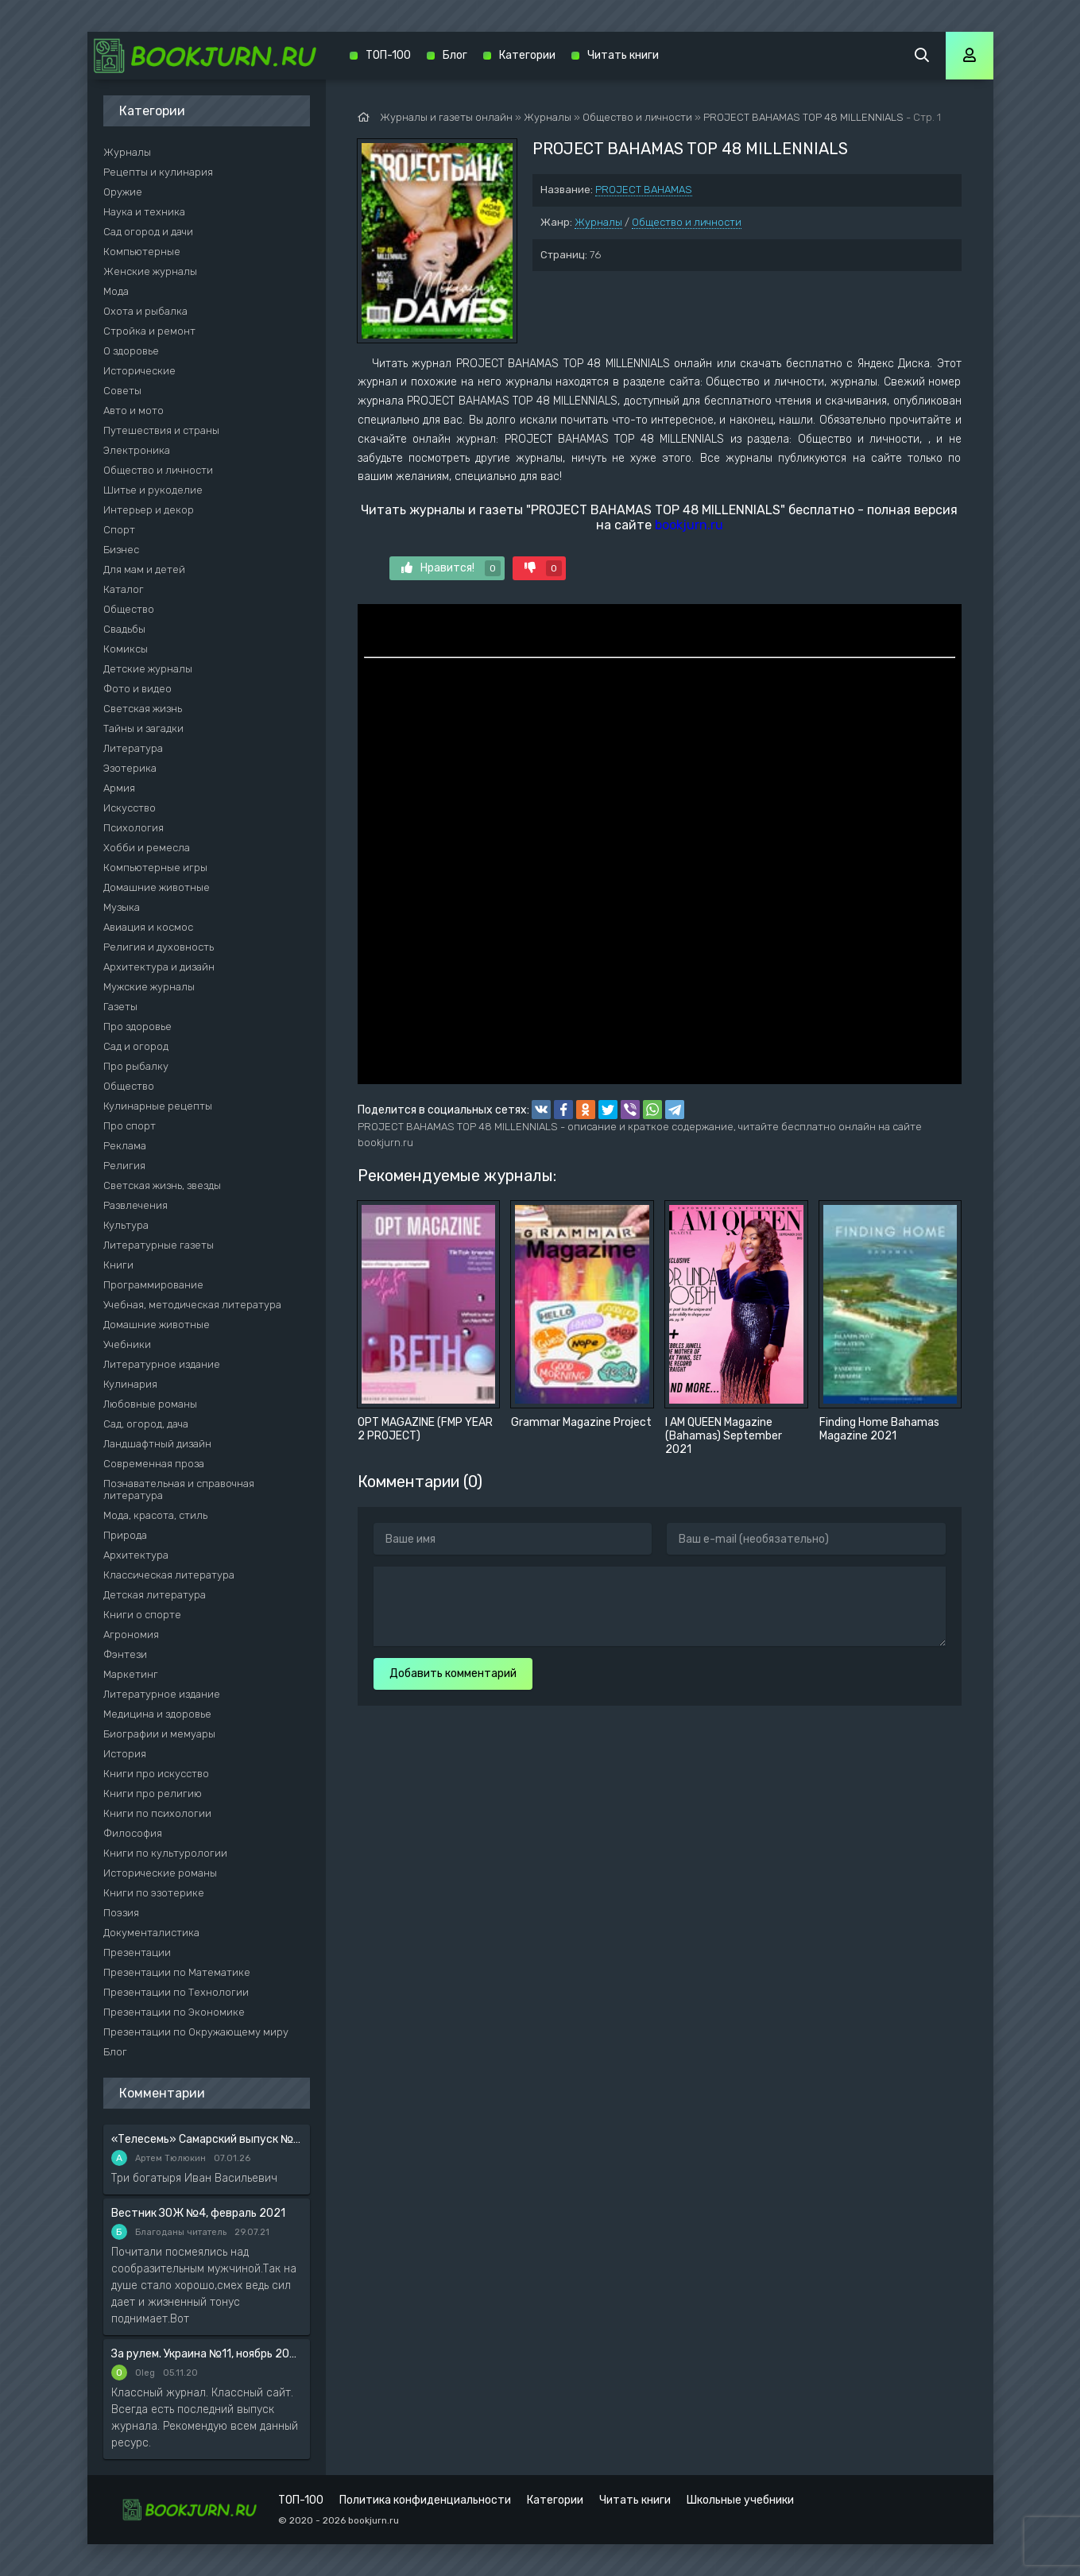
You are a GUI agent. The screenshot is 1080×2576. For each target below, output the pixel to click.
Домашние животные (156, 887)
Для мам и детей (144, 569)
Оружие (122, 192)
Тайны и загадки (143, 728)
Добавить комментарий (453, 1673)
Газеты (120, 1007)
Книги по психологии (157, 1813)
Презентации (137, 1952)
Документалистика (151, 1933)
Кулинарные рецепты (157, 1106)
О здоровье (131, 351)
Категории (527, 55)
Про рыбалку (135, 1066)
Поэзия (121, 1913)
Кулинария (130, 1384)
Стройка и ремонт (149, 331)
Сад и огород (135, 1046)
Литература (133, 748)
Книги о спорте (142, 1615)
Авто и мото (133, 410)
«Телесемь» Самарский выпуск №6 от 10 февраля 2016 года (206, 2139)
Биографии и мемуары (159, 1734)
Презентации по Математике (176, 1972)
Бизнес (121, 550)
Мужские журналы (149, 987)
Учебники (127, 1344)
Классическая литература (168, 1575)
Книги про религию (152, 1793)
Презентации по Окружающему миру (195, 2032)
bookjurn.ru (689, 525)
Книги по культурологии (165, 1853)
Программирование (153, 1285)
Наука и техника (144, 212)
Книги (118, 1265)
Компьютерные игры (155, 868)
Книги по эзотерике (153, 1893)
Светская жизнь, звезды (162, 1185)
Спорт (119, 530)
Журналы (598, 222)
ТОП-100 (388, 55)
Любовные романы (150, 1404)
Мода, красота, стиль (155, 1515)
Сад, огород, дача (145, 1424)
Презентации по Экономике (174, 2012)
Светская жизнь (142, 709)
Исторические (139, 371)
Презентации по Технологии (176, 1992)
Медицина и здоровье (157, 1714)
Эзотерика (130, 768)
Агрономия (131, 1635)
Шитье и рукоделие (153, 490)
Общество (128, 609)
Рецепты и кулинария (158, 172)
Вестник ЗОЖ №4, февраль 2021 (198, 2213)
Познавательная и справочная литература (178, 1489)
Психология (133, 828)
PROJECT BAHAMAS (643, 190)
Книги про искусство (156, 1774)
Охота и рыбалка (145, 311)
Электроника (136, 450)
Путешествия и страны (161, 430)
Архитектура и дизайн (159, 967)
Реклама (124, 1146)
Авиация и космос (148, 927)
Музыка (121, 907)
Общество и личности (686, 222)
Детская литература (154, 1595)
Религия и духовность (158, 947)
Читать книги (623, 55)
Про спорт (129, 1126)
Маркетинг (130, 1674)
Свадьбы (124, 629)
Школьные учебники (740, 2500)
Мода (116, 291)
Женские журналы (150, 271)
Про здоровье (137, 1026)
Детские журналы (147, 669)
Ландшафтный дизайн (157, 1444)
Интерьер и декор (148, 510)
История (124, 1754)
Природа (125, 1535)
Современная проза (153, 1464)
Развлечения (135, 1205)
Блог (115, 2052)
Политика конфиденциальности (425, 2500)
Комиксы (125, 649)
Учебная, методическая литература (192, 1305)
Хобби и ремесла (146, 848)
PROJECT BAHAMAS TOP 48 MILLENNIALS (803, 117)
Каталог (123, 589)
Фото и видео (137, 689)
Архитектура (135, 1555)
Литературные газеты (158, 1245)
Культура (126, 1225)
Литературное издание (161, 1364)
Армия (119, 788)
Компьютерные (141, 252)
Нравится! (451, 568)
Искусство (129, 808)
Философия (132, 1833)
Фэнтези (125, 1654)
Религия (124, 1166)
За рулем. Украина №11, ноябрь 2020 (206, 2354)
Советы (122, 391)
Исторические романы (160, 1873)
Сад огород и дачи (148, 232)
